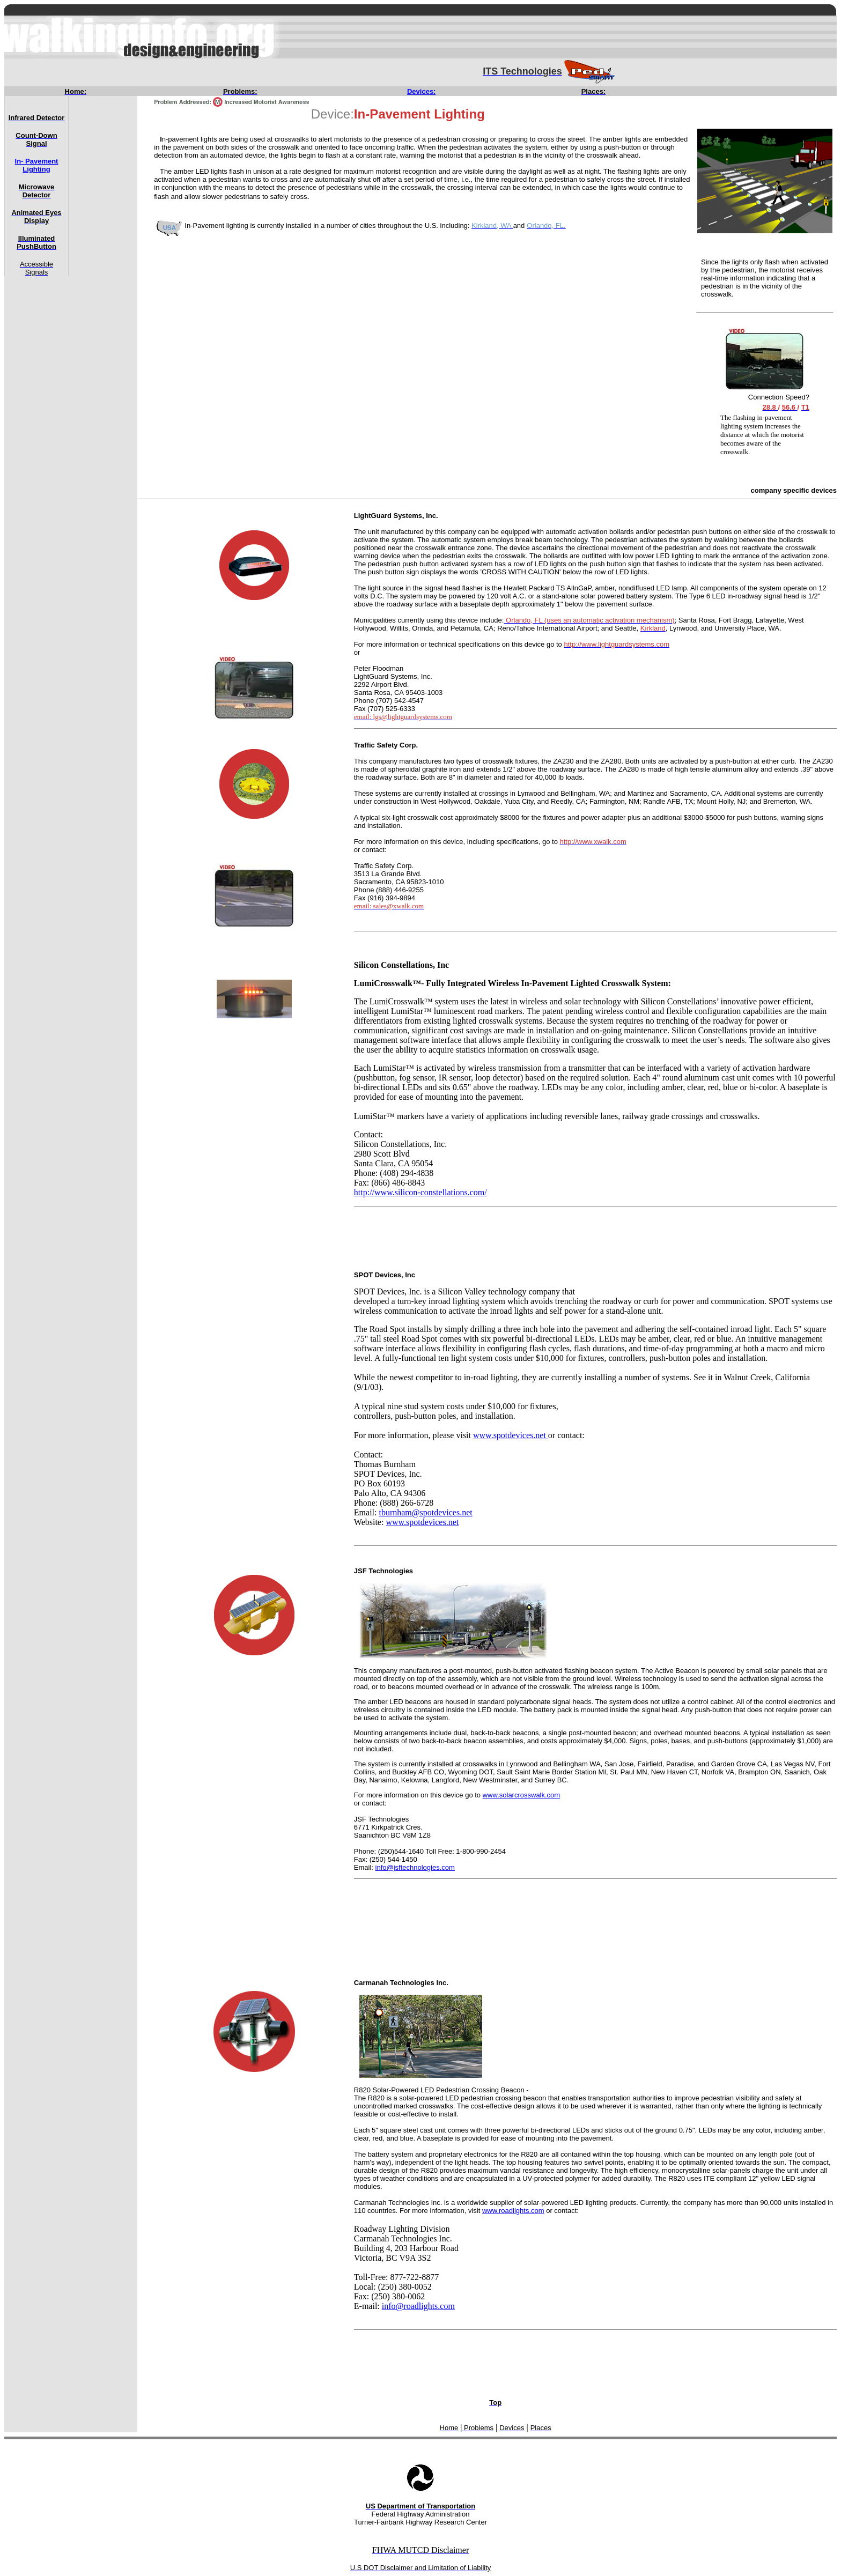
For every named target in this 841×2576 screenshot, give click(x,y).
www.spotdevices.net (510, 1435)
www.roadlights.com (513, 2211)
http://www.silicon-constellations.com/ (420, 1192)
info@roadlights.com (418, 2306)
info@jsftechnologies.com (415, 1867)
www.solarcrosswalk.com (521, 1795)
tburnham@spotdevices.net (425, 1512)
